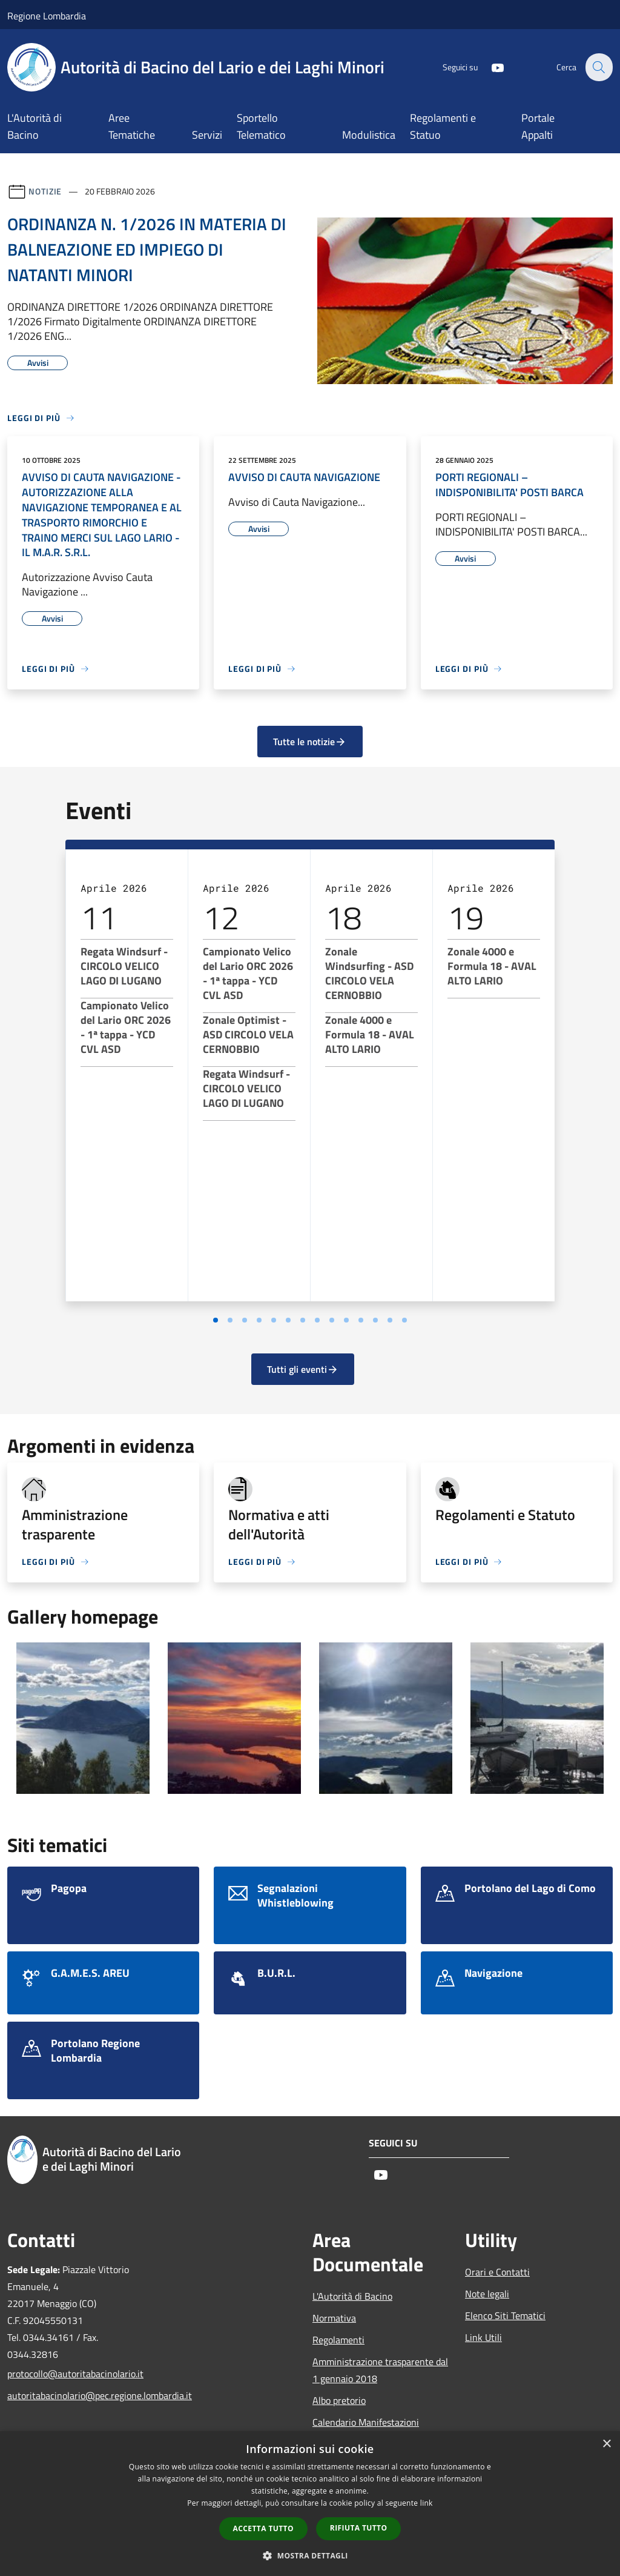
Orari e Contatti (497, 2272)
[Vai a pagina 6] (288, 1320)
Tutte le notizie (309, 741)
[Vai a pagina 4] (259, 1320)
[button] (310, 2555)
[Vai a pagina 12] (375, 1320)
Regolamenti (338, 2339)
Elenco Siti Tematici (505, 2315)
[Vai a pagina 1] (215, 1320)
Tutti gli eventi (302, 1369)
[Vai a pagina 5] (273, 1320)
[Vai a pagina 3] (244, 1320)
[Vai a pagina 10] (346, 1320)
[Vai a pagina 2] (230, 1320)
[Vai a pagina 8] (317, 1320)
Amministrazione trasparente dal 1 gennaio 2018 (380, 2370)
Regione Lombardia (46, 15)
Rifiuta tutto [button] (359, 2528)
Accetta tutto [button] (263, 2528)
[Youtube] (490, 67)
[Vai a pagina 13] (390, 1320)
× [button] (606, 2444)
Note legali (487, 2293)
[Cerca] (598, 67)
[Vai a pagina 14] (404, 1320)
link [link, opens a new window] (426, 2503)
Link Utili (483, 2337)
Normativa (334, 2318)
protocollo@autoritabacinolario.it (75, 2373)
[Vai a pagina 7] (302, 1320)
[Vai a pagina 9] (331, 1320)
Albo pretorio (339, 2400)
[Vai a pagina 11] (360, 1320)
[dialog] (310, 2503)
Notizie (45, 191)
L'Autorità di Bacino (352, 2296)
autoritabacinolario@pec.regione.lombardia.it (76, 2395)
